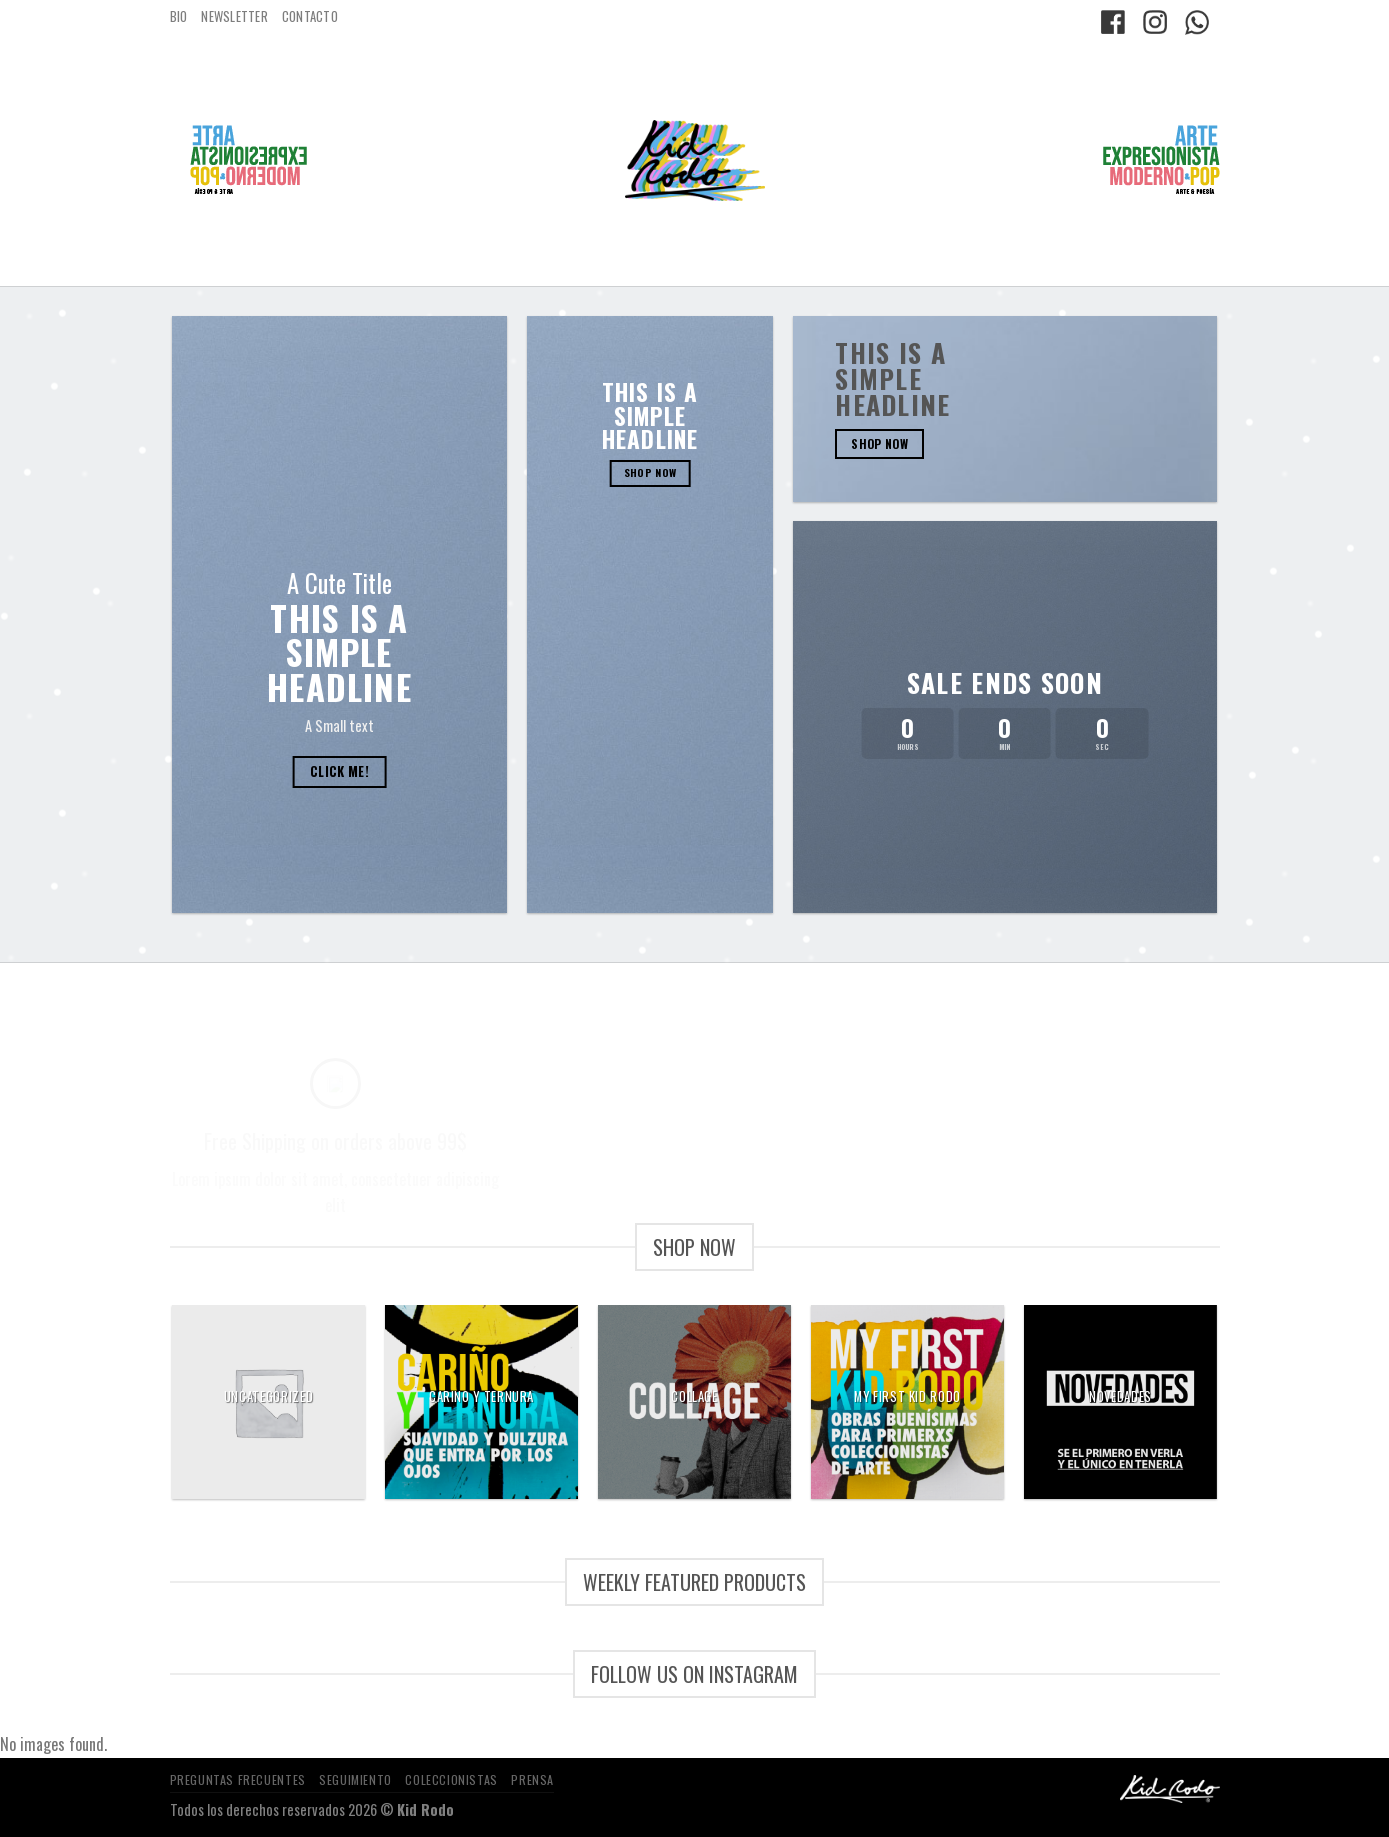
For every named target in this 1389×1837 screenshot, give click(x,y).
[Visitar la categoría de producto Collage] (694, 1401)
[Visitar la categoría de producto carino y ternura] (481, 1401)
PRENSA (532, 1779)
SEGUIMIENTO (355, 1779)
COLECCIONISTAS (451, 1779)
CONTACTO (310, 16)
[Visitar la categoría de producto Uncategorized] (268, 1401)
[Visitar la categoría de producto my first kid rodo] (907, 1401)
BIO (179, 16)
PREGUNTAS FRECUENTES (238, 1779)
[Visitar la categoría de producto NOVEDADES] (1120, 1401)
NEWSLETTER (234, 16)
